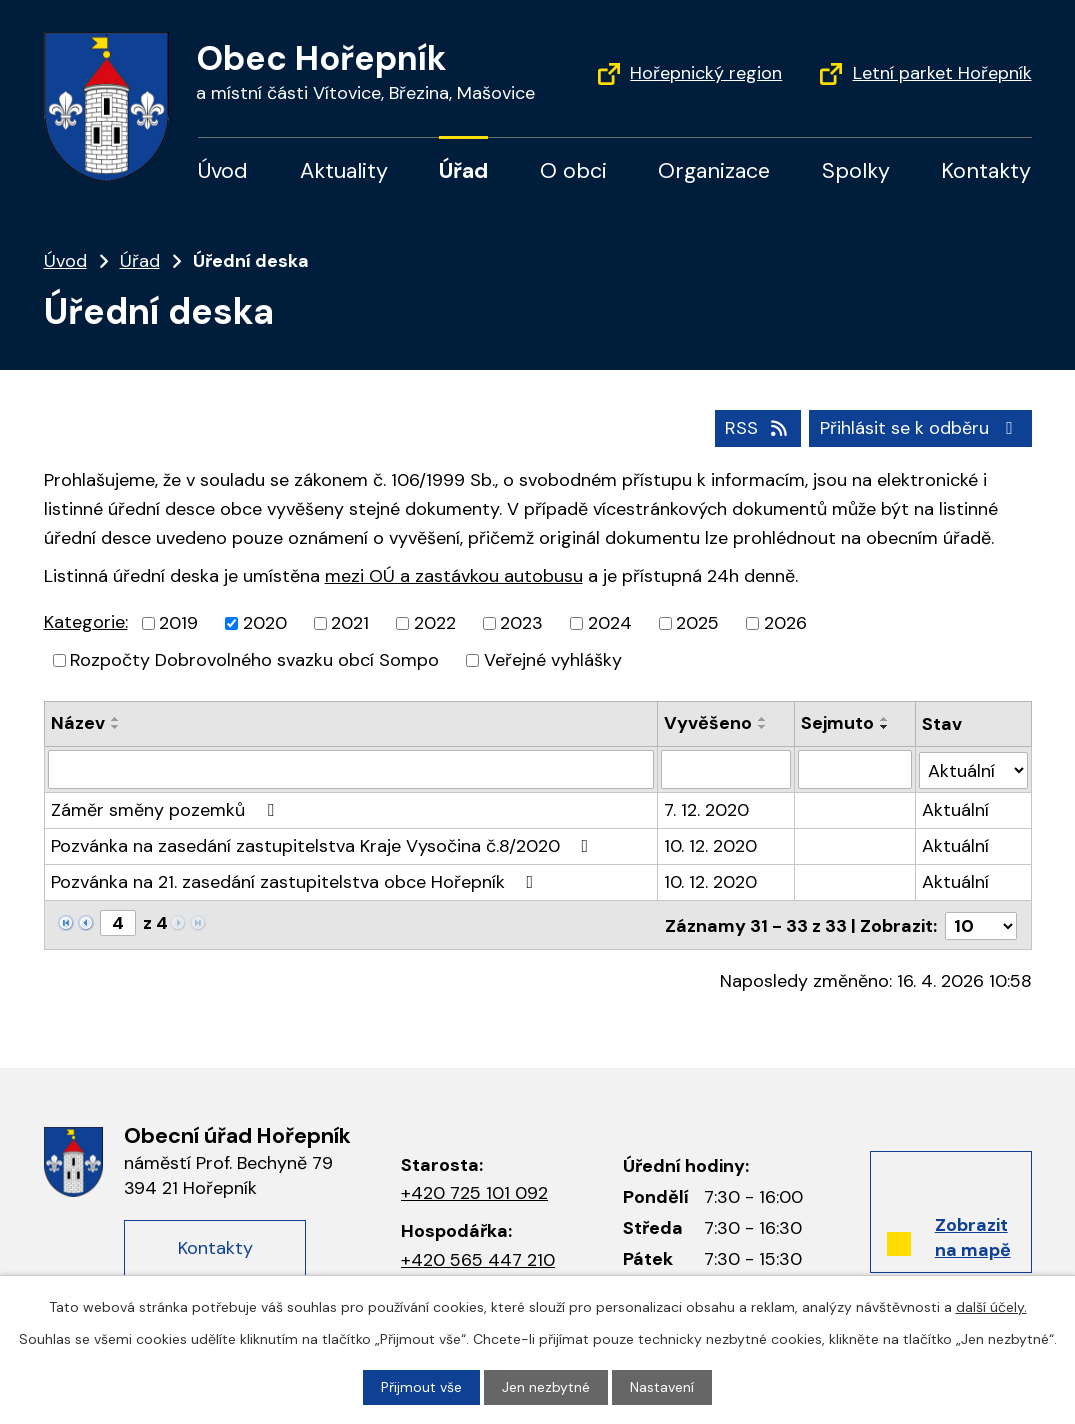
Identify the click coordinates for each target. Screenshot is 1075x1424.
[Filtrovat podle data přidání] (726, 769)
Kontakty (986, 171)
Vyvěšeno (708, 723)
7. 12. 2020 (706, 809)
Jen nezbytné (546, 1387)
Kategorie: (86, 622)
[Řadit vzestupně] (116, 719)
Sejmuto (837, 723)
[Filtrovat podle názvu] (351, 769)
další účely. (991, 1307)
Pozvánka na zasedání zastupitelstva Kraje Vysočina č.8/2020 (324, 845)
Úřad (463, 171)
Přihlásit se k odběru (920, 428)
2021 (350, 623)
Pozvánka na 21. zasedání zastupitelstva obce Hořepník (296, 881)
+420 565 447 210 (478, 1257)
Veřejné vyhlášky (553, 660)
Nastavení (662, 1387)
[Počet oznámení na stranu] (981, 923)
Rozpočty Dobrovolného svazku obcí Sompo (254, 660)
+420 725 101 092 (474, 1191)
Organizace (714, 171)
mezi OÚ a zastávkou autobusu (454, 576)
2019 (178, 623)
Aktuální (955, 809)
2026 (785, 623)
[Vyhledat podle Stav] (973, 768)
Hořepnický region (706, 73)
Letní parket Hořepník (942, 73)
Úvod (223, 171)
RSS (757, 428)
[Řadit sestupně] (116, 727)
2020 (265, 623)
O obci (573, 171)
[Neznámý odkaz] (66, 921)
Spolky (856, 171)
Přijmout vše (421, 1387)
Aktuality (344, 171)
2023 (521, 623)
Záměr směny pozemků (166, 809)
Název (78, 723)
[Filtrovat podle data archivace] (855, 769)
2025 (697, 623)
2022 (435, 623)
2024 (610, 623)
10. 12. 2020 (710, 845)
